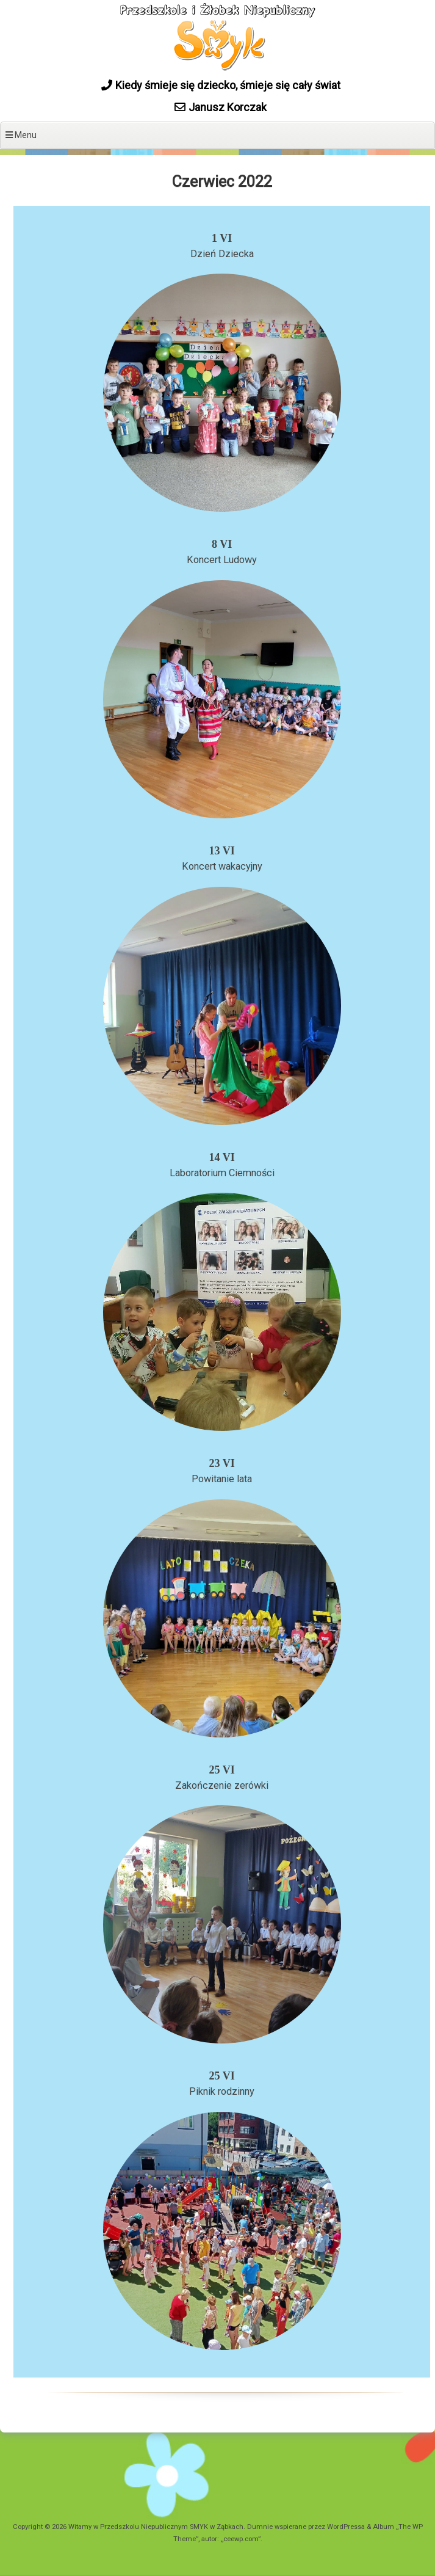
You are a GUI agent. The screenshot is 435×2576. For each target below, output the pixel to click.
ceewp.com (240, 2539)
